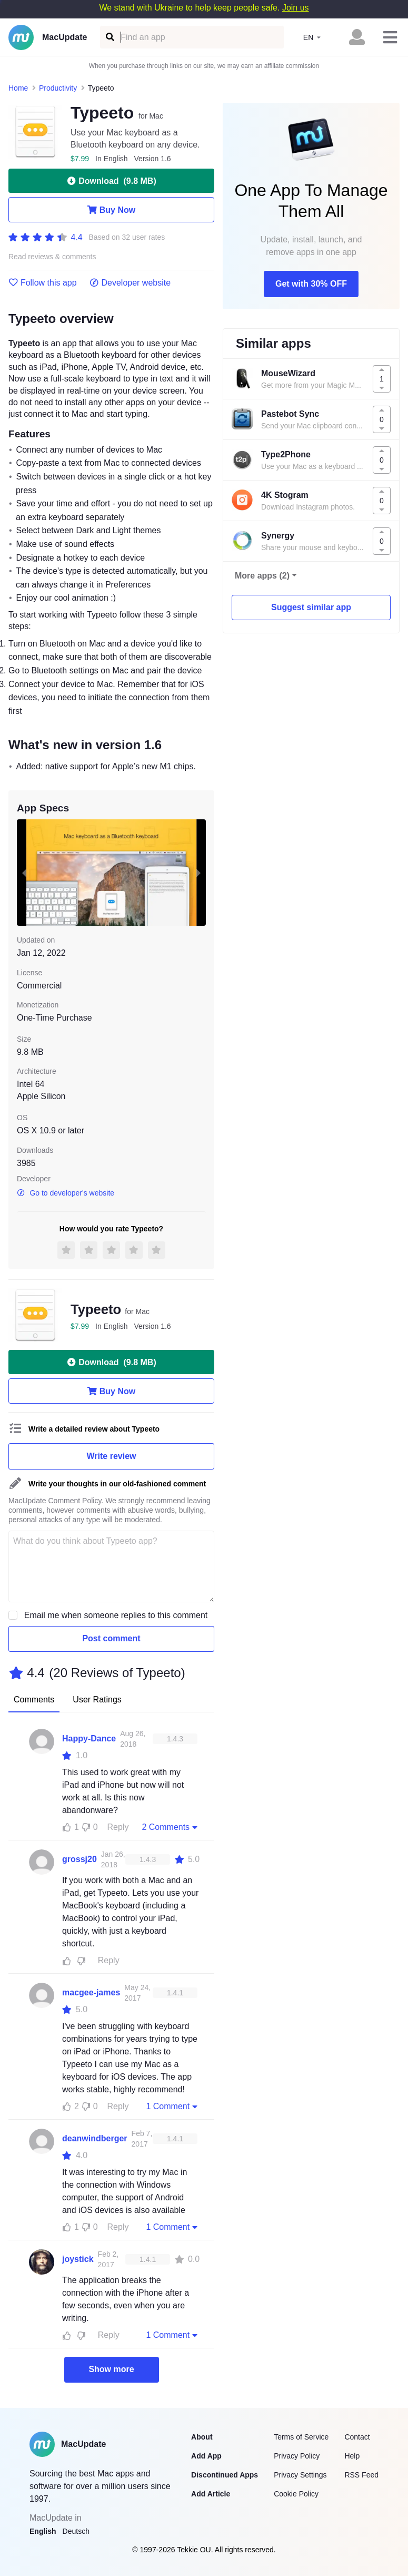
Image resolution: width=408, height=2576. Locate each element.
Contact (357, 2437)
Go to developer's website (65, 1193)
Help (352, 2456)
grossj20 (79, 1859)
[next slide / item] (198, 872)
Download (111, 181)
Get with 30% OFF (311, 283)
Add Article (210, 2494)
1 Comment (173, 2106)
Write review (111, 1456)
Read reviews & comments (52, 256)
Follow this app (42, 283)
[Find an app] (109, 37)
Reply (118, 1827)
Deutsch (76, 2531)
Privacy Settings (300, 2475)
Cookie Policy (296, 2494)
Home (18, 88)
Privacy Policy (297, 2456)
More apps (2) (262, 575)
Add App (206, 2456)
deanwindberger (94, 2138)
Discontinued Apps (224, 2475)
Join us (295, 7)
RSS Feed (361, 2475)
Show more (111, 2369)
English (42, 2531)
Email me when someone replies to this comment (116, 1615)
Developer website (130, 283)
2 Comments (171, 1827)
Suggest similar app (311, 607)
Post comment (111, 1638)
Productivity (58, 88)
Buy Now (111, 210)
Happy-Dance (89, 1738)
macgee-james (91, 1992)
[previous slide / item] (24, 872)
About (201, 2437)
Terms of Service (301, 2437)
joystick (78, 2259)
